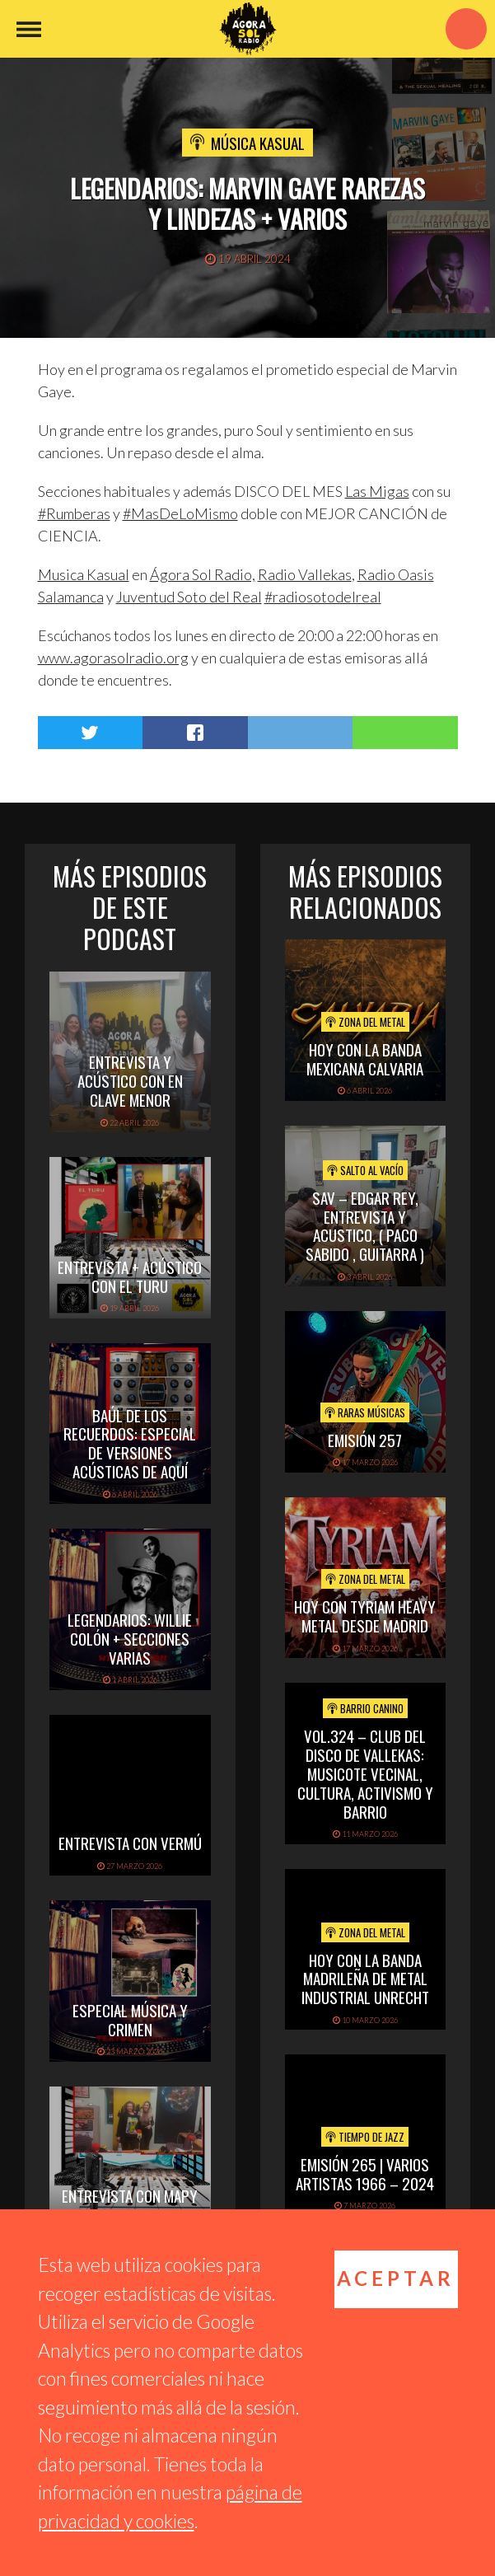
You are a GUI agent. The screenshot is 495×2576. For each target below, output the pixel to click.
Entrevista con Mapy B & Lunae (130, 2205)
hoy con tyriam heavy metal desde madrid (365, 1616)
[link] (377, 491)
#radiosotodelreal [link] (322, 597)
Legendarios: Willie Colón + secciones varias (130, 1638)
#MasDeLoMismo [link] (180, 513)
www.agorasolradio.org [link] (113, 658)
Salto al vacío (365, 1170)
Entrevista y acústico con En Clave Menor (130, 1080)
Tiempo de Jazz (364, 2137)
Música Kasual (258, 142)
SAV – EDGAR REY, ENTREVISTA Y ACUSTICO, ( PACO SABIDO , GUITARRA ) (365, 1225)
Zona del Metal (365, 1022)
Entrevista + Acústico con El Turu (130, 1276)
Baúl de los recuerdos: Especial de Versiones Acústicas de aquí (129, 1442)
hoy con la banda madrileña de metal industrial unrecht (365, 1978)
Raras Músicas (365, 1412)
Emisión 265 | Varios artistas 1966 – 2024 (365, 2173)
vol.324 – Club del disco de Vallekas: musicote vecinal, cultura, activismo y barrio (365, 1773)
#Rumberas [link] (74, 513)
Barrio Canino (365, 1708)
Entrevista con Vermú (130, 1842)
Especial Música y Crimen (130, 2019)
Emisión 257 (365, 1439)
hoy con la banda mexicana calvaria (364, 1058)
